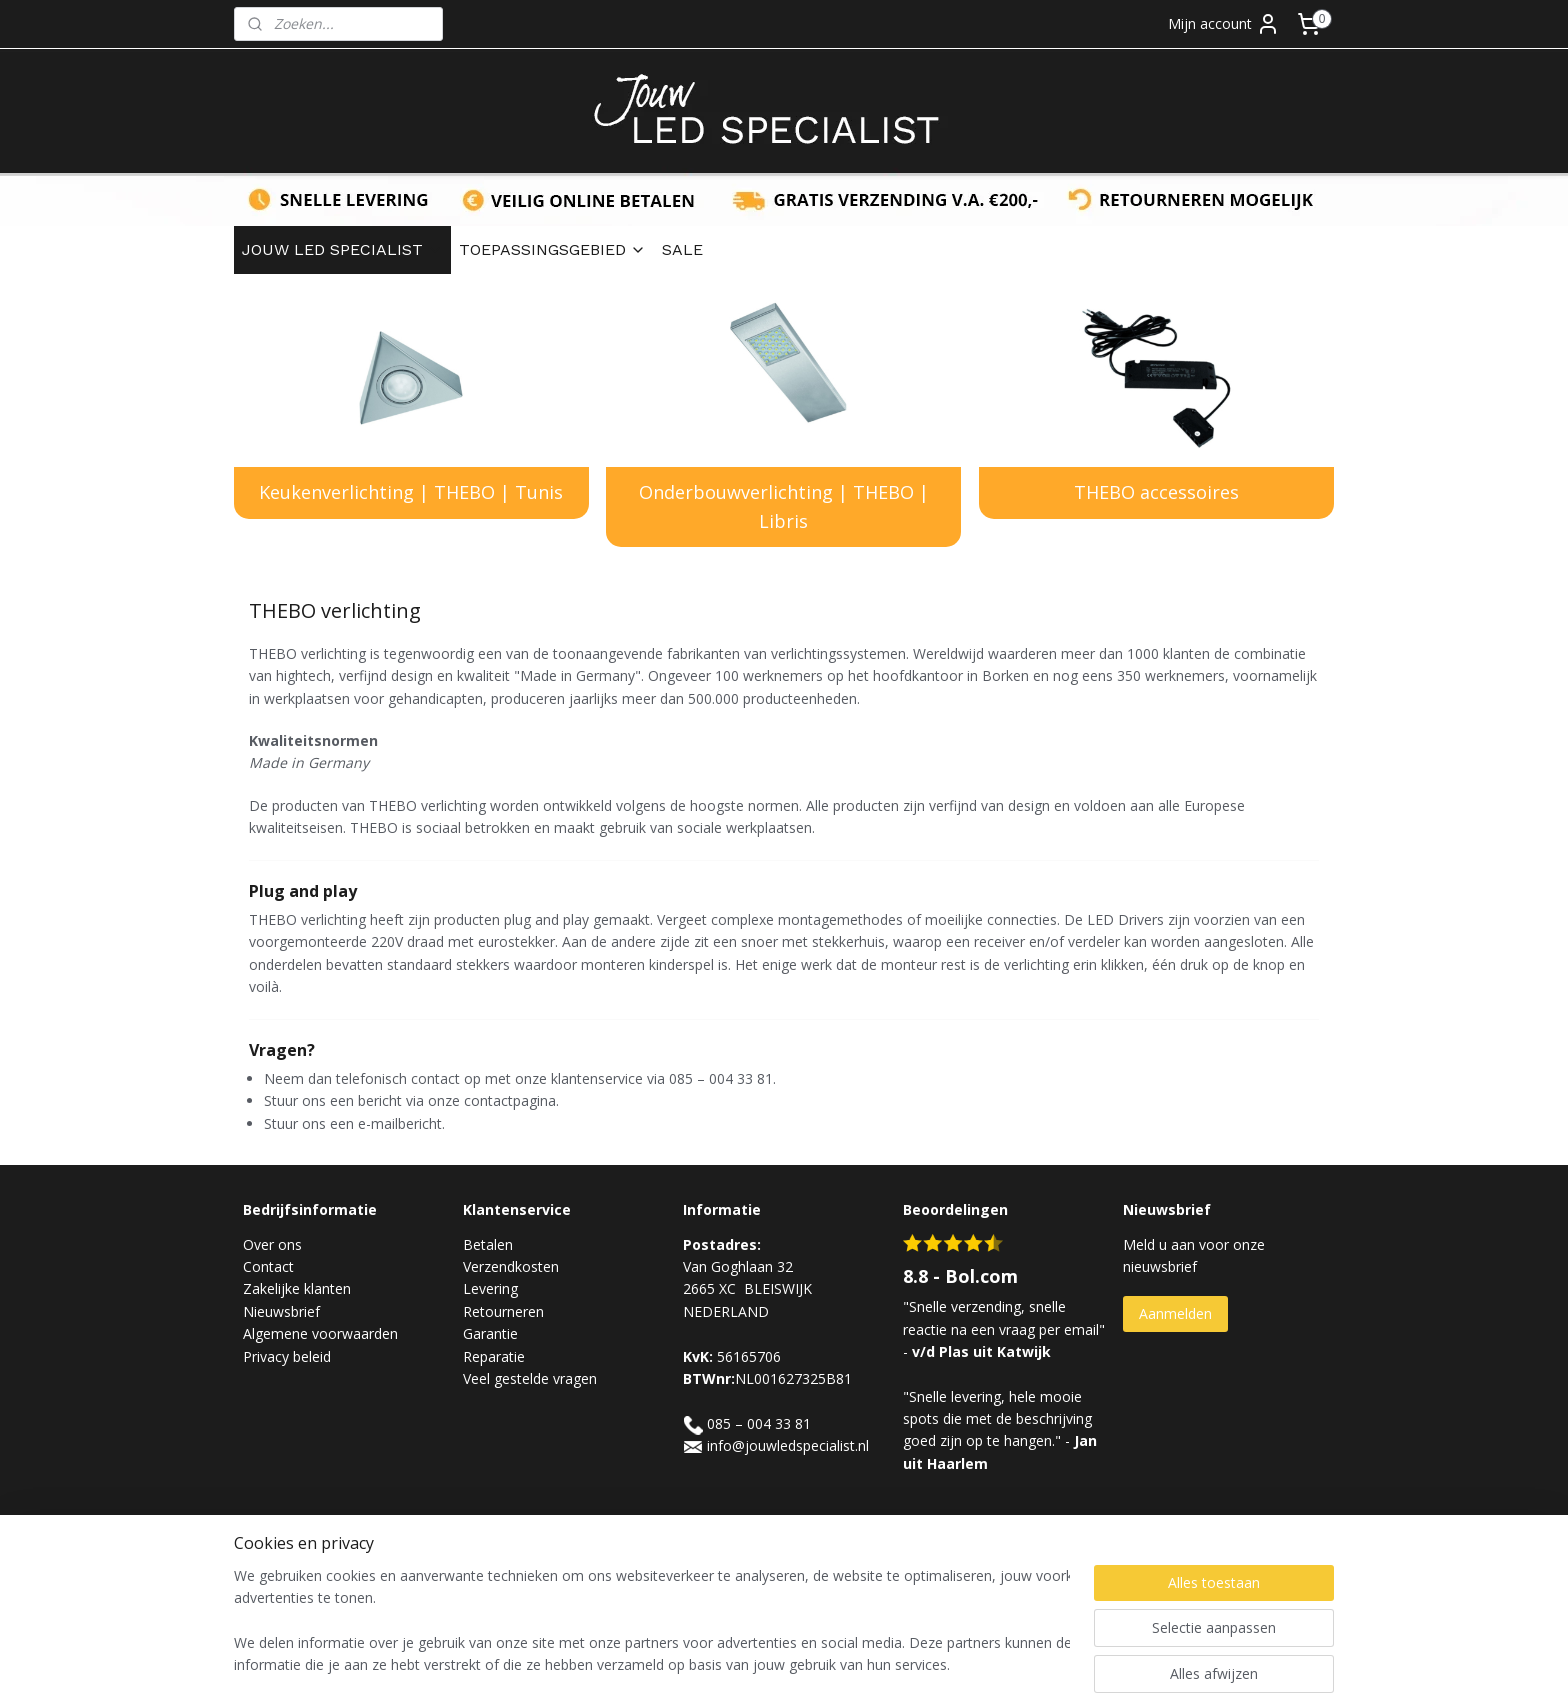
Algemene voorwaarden (320, 1333)
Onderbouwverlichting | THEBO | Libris (784, 506)
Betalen (488, 1244)
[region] (652, 1622)
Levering (490, 1288)
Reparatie (494, 1356)
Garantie (490, 1333)
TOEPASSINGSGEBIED (552, 249)
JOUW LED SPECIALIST (342, 249)
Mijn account (1224, 24)
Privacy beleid (287, 1356)
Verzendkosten (511, 1266)
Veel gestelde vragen (530, 1378)
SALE (682, 249)
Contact (268, 1266)
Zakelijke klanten (297, 1288)
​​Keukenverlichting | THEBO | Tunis (411, 492)
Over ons (272, 1244)
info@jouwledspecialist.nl (788, 1445)
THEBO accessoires (1156, 492)
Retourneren (503, 1311)
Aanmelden (1175, 1313)
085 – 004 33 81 (759, 1423)
